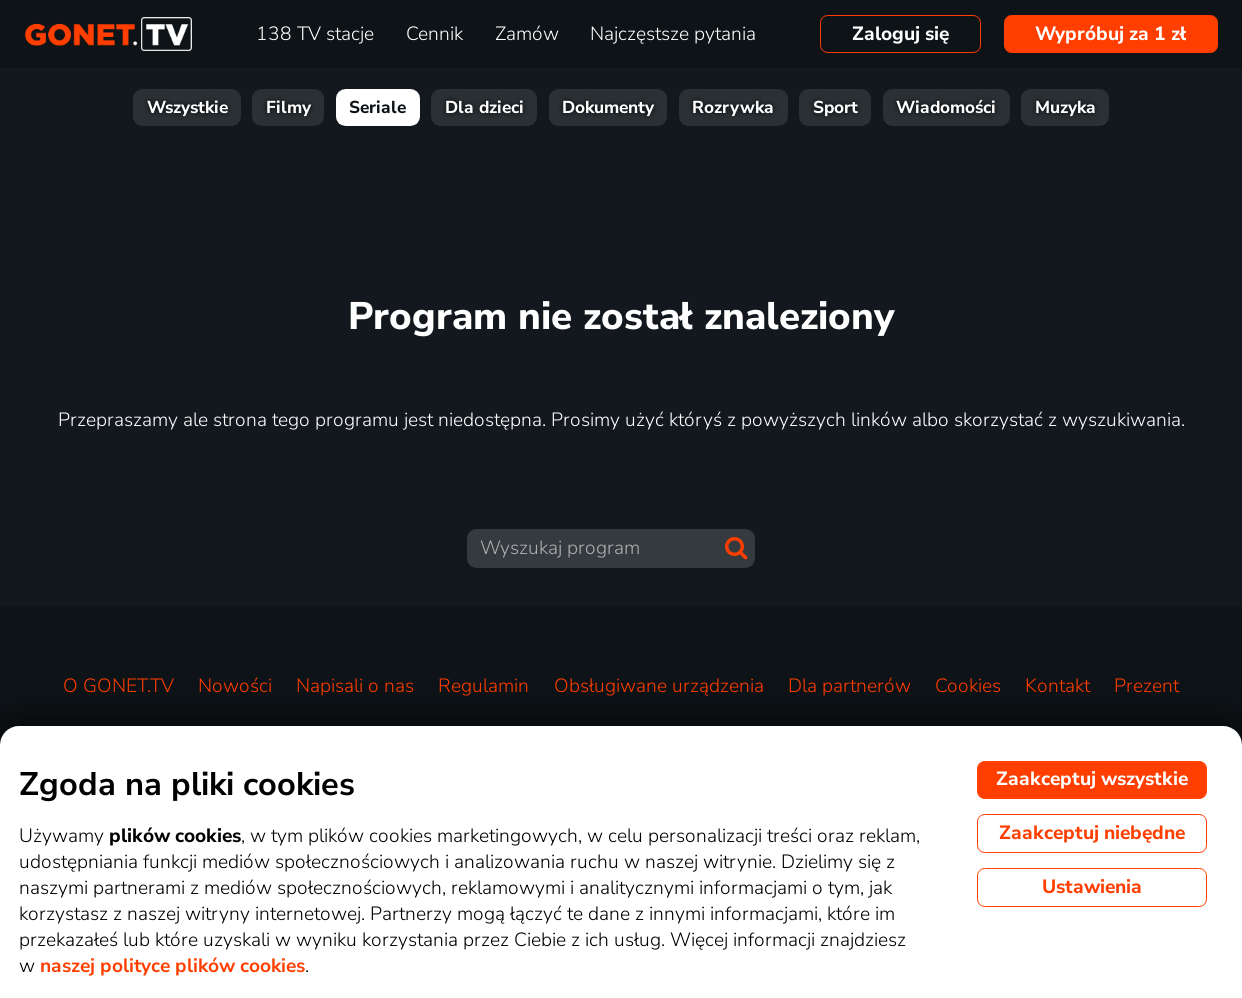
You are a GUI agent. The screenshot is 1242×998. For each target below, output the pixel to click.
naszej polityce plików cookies (172, 966)
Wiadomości (946, 107)
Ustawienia (1092, 887)
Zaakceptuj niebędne (1092, 833)
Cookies (968, 686)
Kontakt (1057, 686)
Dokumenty (608, 107)
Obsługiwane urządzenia (659, 686)
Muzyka (1065, 107)
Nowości (235, 686)
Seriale (377, 107)
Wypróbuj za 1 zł (1110, 34)
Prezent (1146, 686)
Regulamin (483, 686)
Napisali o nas (355, 686)
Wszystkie (187, 107)
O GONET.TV (118, 686)
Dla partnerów (849, 686)
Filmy (288, 107)
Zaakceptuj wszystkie (1092, 779)
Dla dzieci (484, 107)
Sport (835, 107)
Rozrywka (733, 107)
